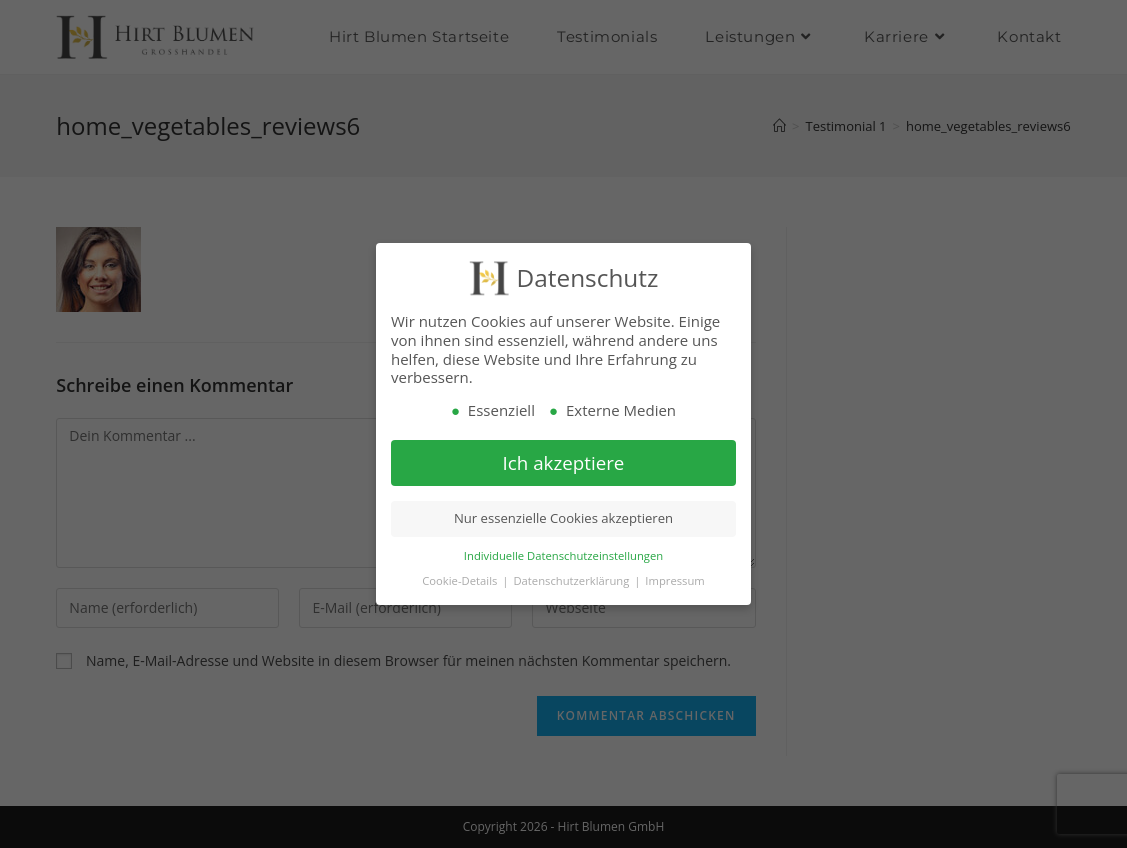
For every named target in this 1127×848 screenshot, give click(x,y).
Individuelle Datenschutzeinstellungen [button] (563, 555)
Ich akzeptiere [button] (564, 462)
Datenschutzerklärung (572, 580)
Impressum (674, 580)
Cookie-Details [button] (461, 580)
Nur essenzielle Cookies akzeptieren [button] (563, 519)
